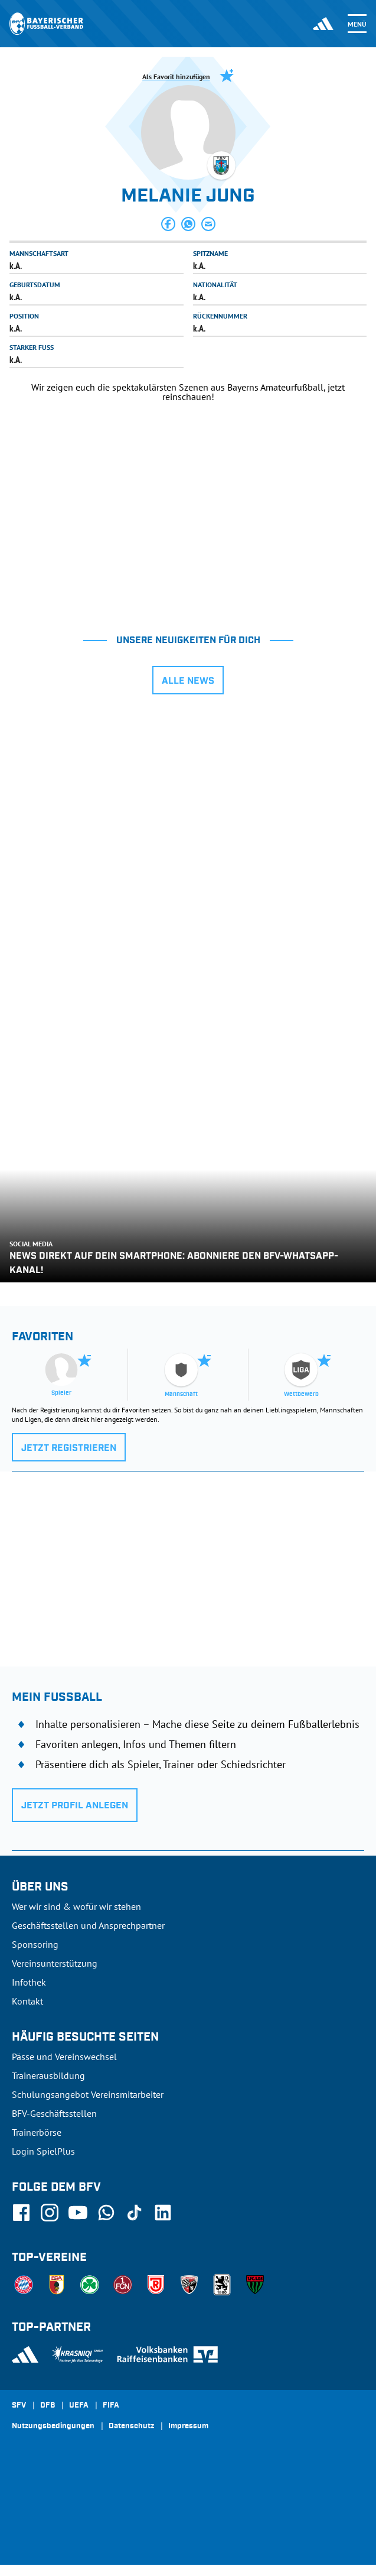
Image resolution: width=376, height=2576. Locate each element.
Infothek (29, 1982)
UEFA (79, 2406)
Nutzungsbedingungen (53, 2426)
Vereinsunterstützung (54, 1963)
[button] (168, 224)
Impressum (188, 2426)
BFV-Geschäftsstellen (54, 2113)
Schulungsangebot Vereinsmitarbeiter (88, 2094)
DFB (47, 2406)
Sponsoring (35, 1944)
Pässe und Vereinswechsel (64, 2056)
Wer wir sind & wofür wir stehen (76, 1906)
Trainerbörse (36, 2132)
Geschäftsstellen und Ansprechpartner (88, 1925)
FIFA (111, 2406)
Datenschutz (131, 2426)
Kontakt (27, 2001)
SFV (19, 2406)
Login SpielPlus (43, 2151)
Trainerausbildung (48, 2075)
